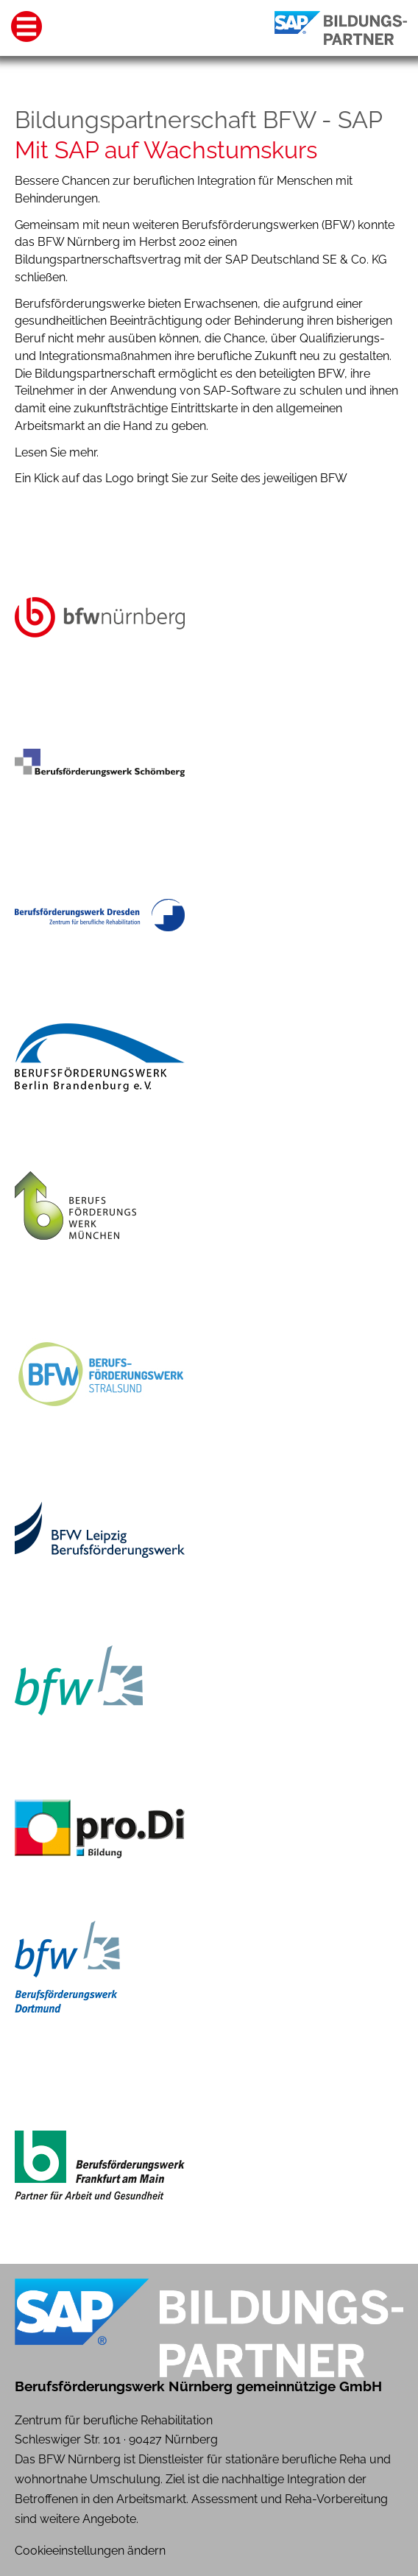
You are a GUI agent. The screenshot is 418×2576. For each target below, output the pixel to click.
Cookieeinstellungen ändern (90, 2551)
